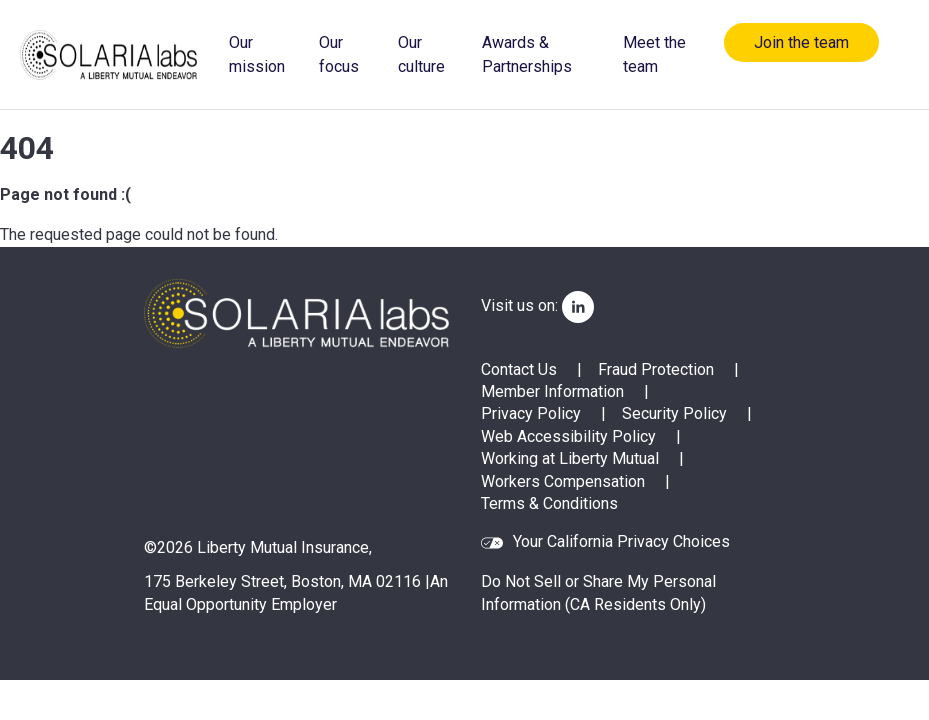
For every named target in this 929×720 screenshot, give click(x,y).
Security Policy (674, 413)
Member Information (552, 391)
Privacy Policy (531, 413)
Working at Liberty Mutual (570, 458)
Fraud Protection (656, 369)
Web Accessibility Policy (568, 436)
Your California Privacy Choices (621, 542)
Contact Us (519, 369)
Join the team (801, 42)
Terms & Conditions (549, 503)
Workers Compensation (563, 481)
